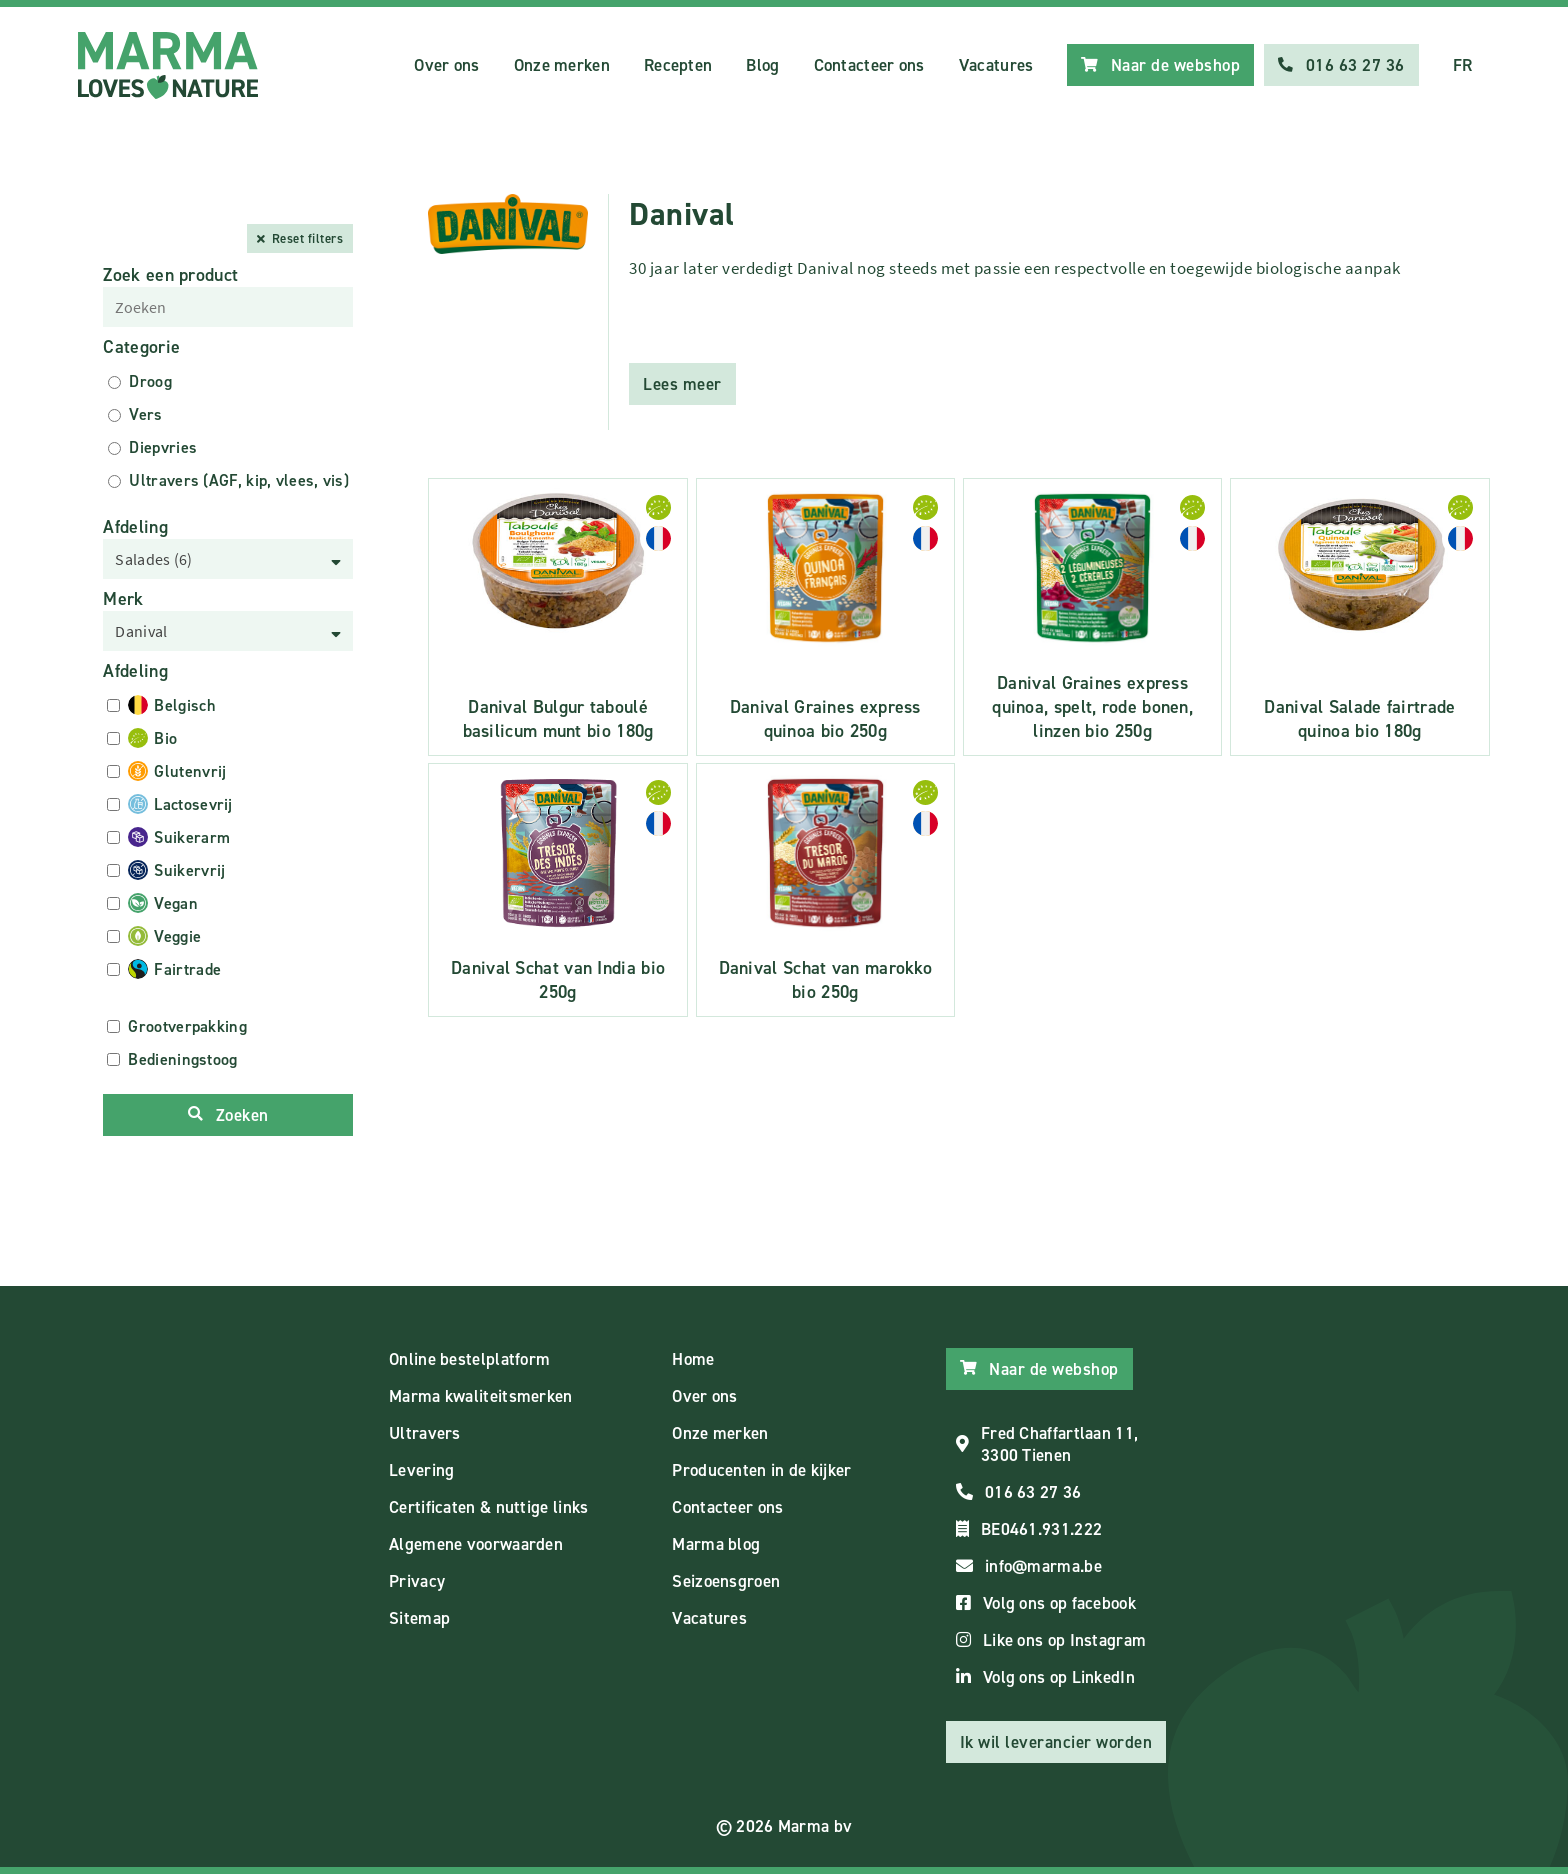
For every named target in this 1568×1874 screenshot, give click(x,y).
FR (1463, 65)
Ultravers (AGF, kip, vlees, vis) (239, 480)
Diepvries (163, 447)
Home (693, 1359)
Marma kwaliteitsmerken (481, 1396)
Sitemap (419, 1618)
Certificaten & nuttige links (488, 1507)
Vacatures (996, 65)
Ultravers (425, 1433)
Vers (145, 414)
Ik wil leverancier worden (1056, 1742)
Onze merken (562, 65)
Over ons (446, 65)
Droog (150, 381)
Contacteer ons (869, 65)
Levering (421, 1470)
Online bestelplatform (469, 1359)
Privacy (417, 1581)
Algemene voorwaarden (476, 1544)
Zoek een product (170, 275)
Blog (762, 65)
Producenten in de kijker (761, 1470)
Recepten (678, 65)
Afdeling (135, 527)
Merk (123, 599)
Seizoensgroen (726, 1581)
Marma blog (716, 1544)
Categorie (141, 347)
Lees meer (682, 384)
